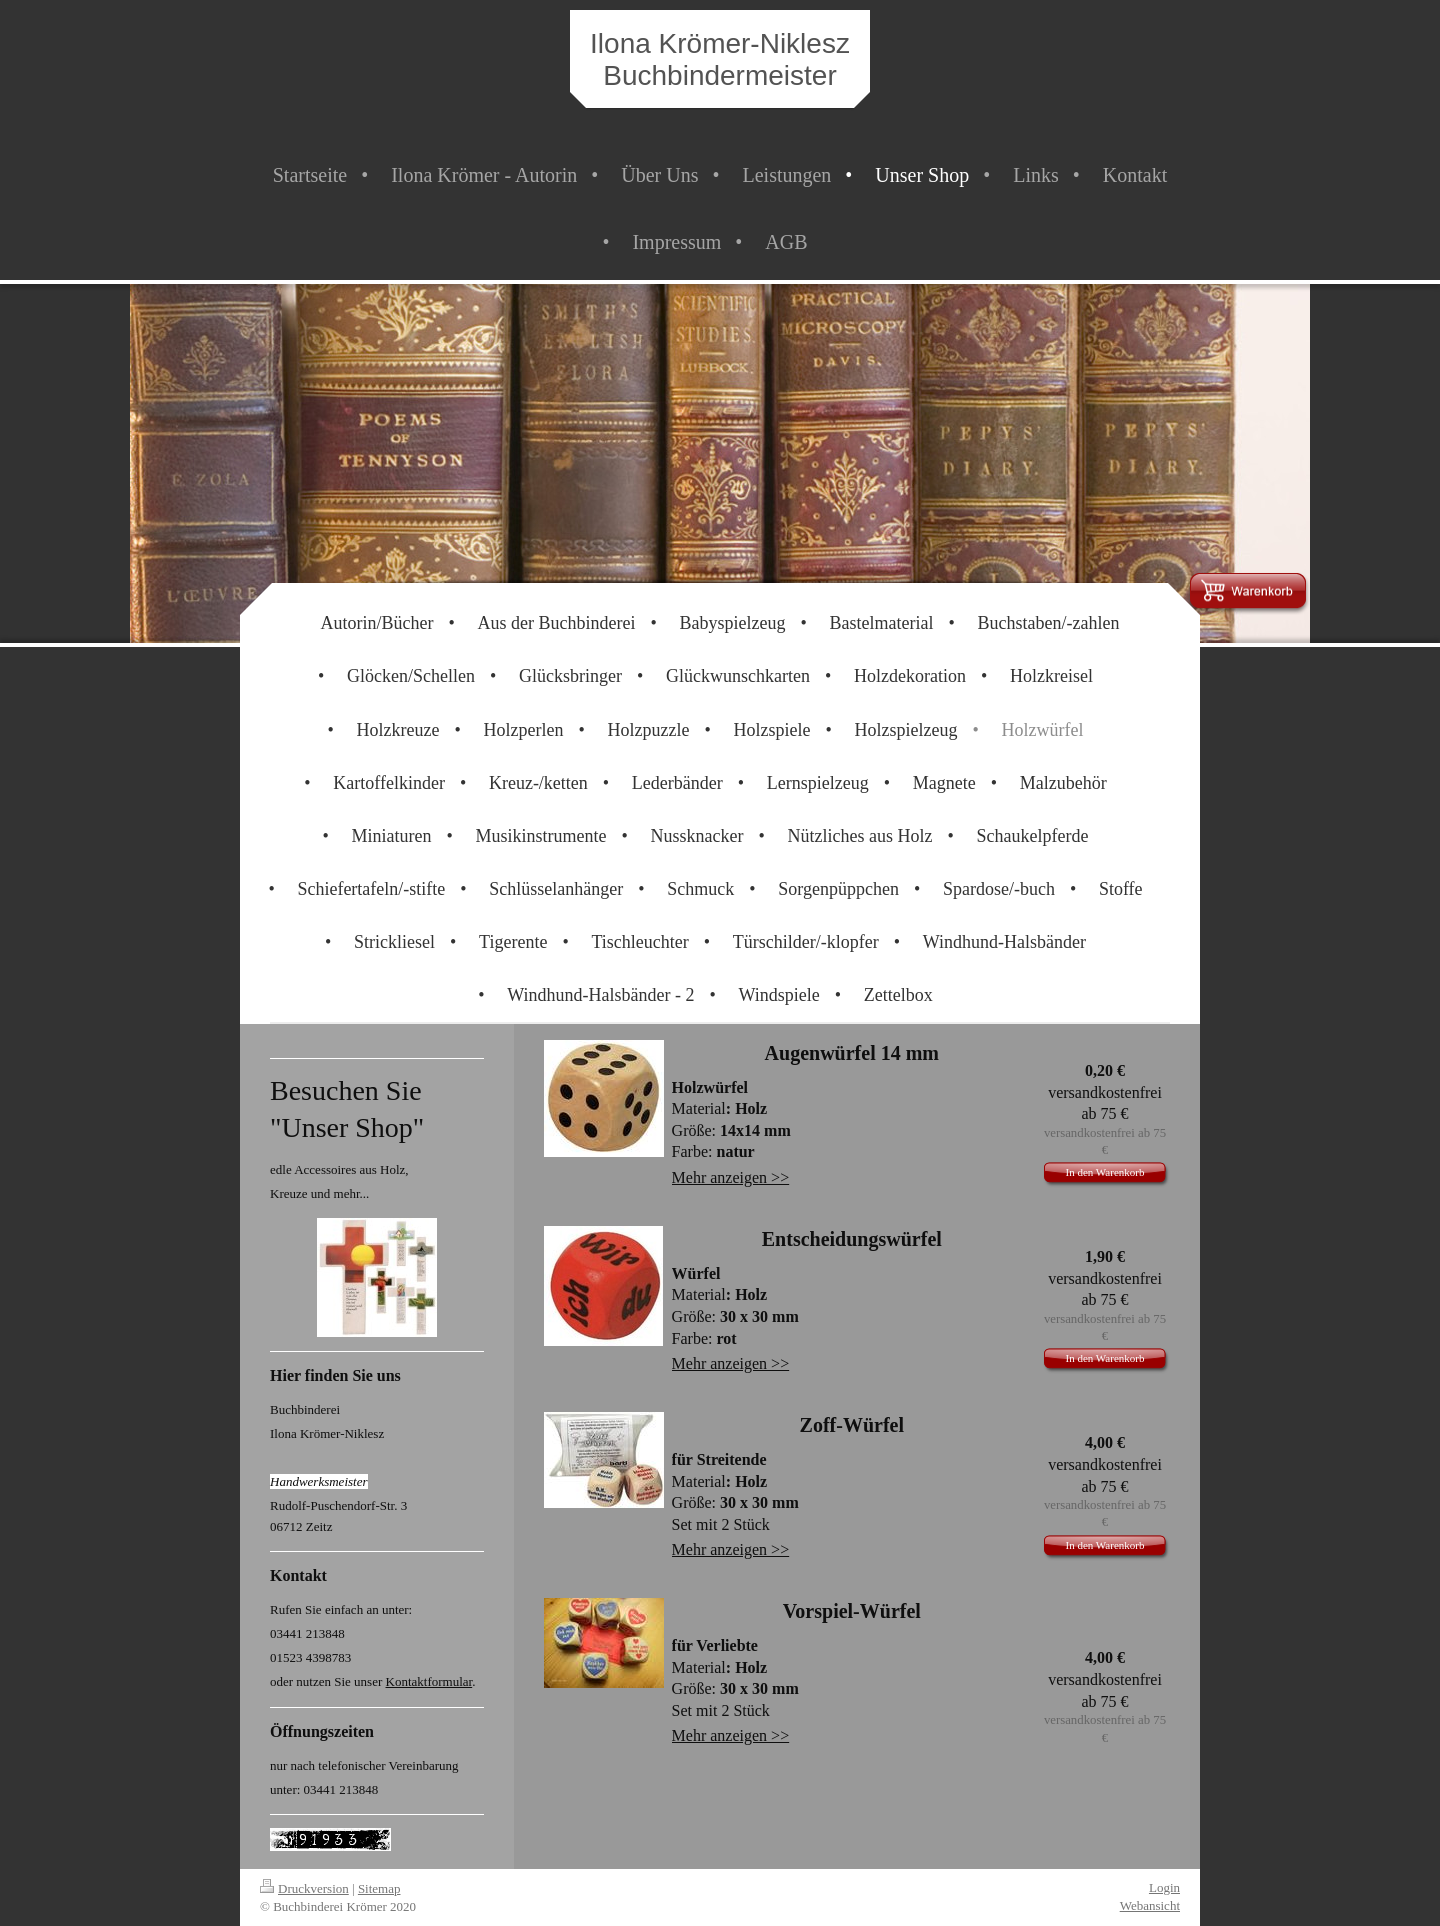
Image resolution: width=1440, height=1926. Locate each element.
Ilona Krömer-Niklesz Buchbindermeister (720, 59)
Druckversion (304, 1888)
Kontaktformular (429, 1681)
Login (1164, 1887)
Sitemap (379, 1888)
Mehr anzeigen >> (731, 1177)
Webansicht (1150, 1905)
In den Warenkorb (1105, 1172)
